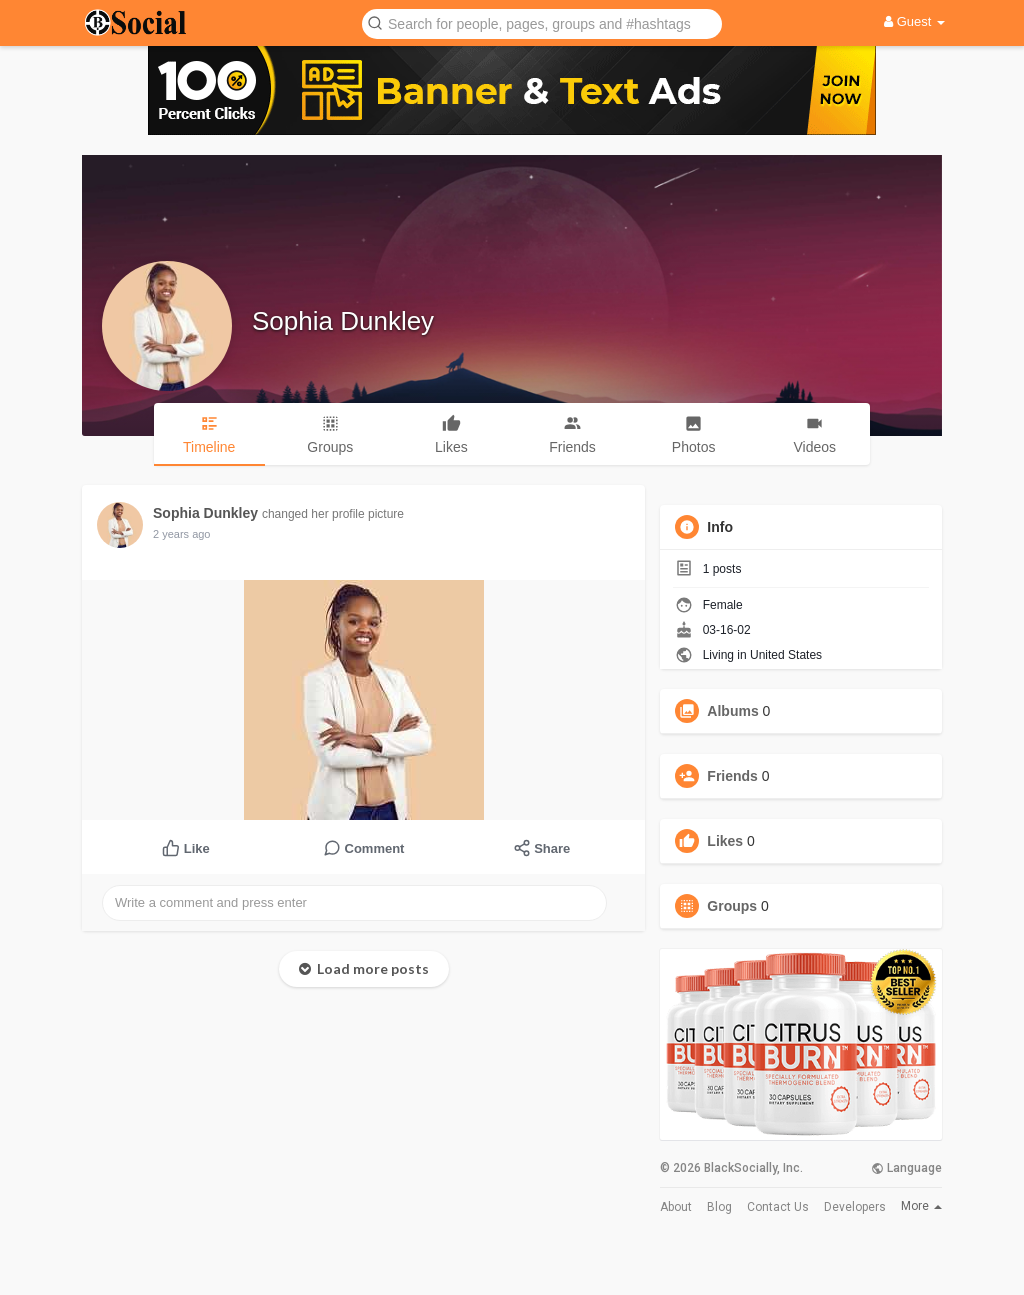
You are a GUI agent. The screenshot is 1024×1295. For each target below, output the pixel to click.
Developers (855, 1207)
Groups (732, 906)
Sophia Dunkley (343, 321)
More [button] (921, 1206)
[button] (542, 22)
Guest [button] (914, 21)
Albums (732, 711)
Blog (719, 1207)
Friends (732, 776)
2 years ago (181, 534)
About (676, 1207)
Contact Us (778, 1207)
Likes (725, 841)
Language (906, 1168)
